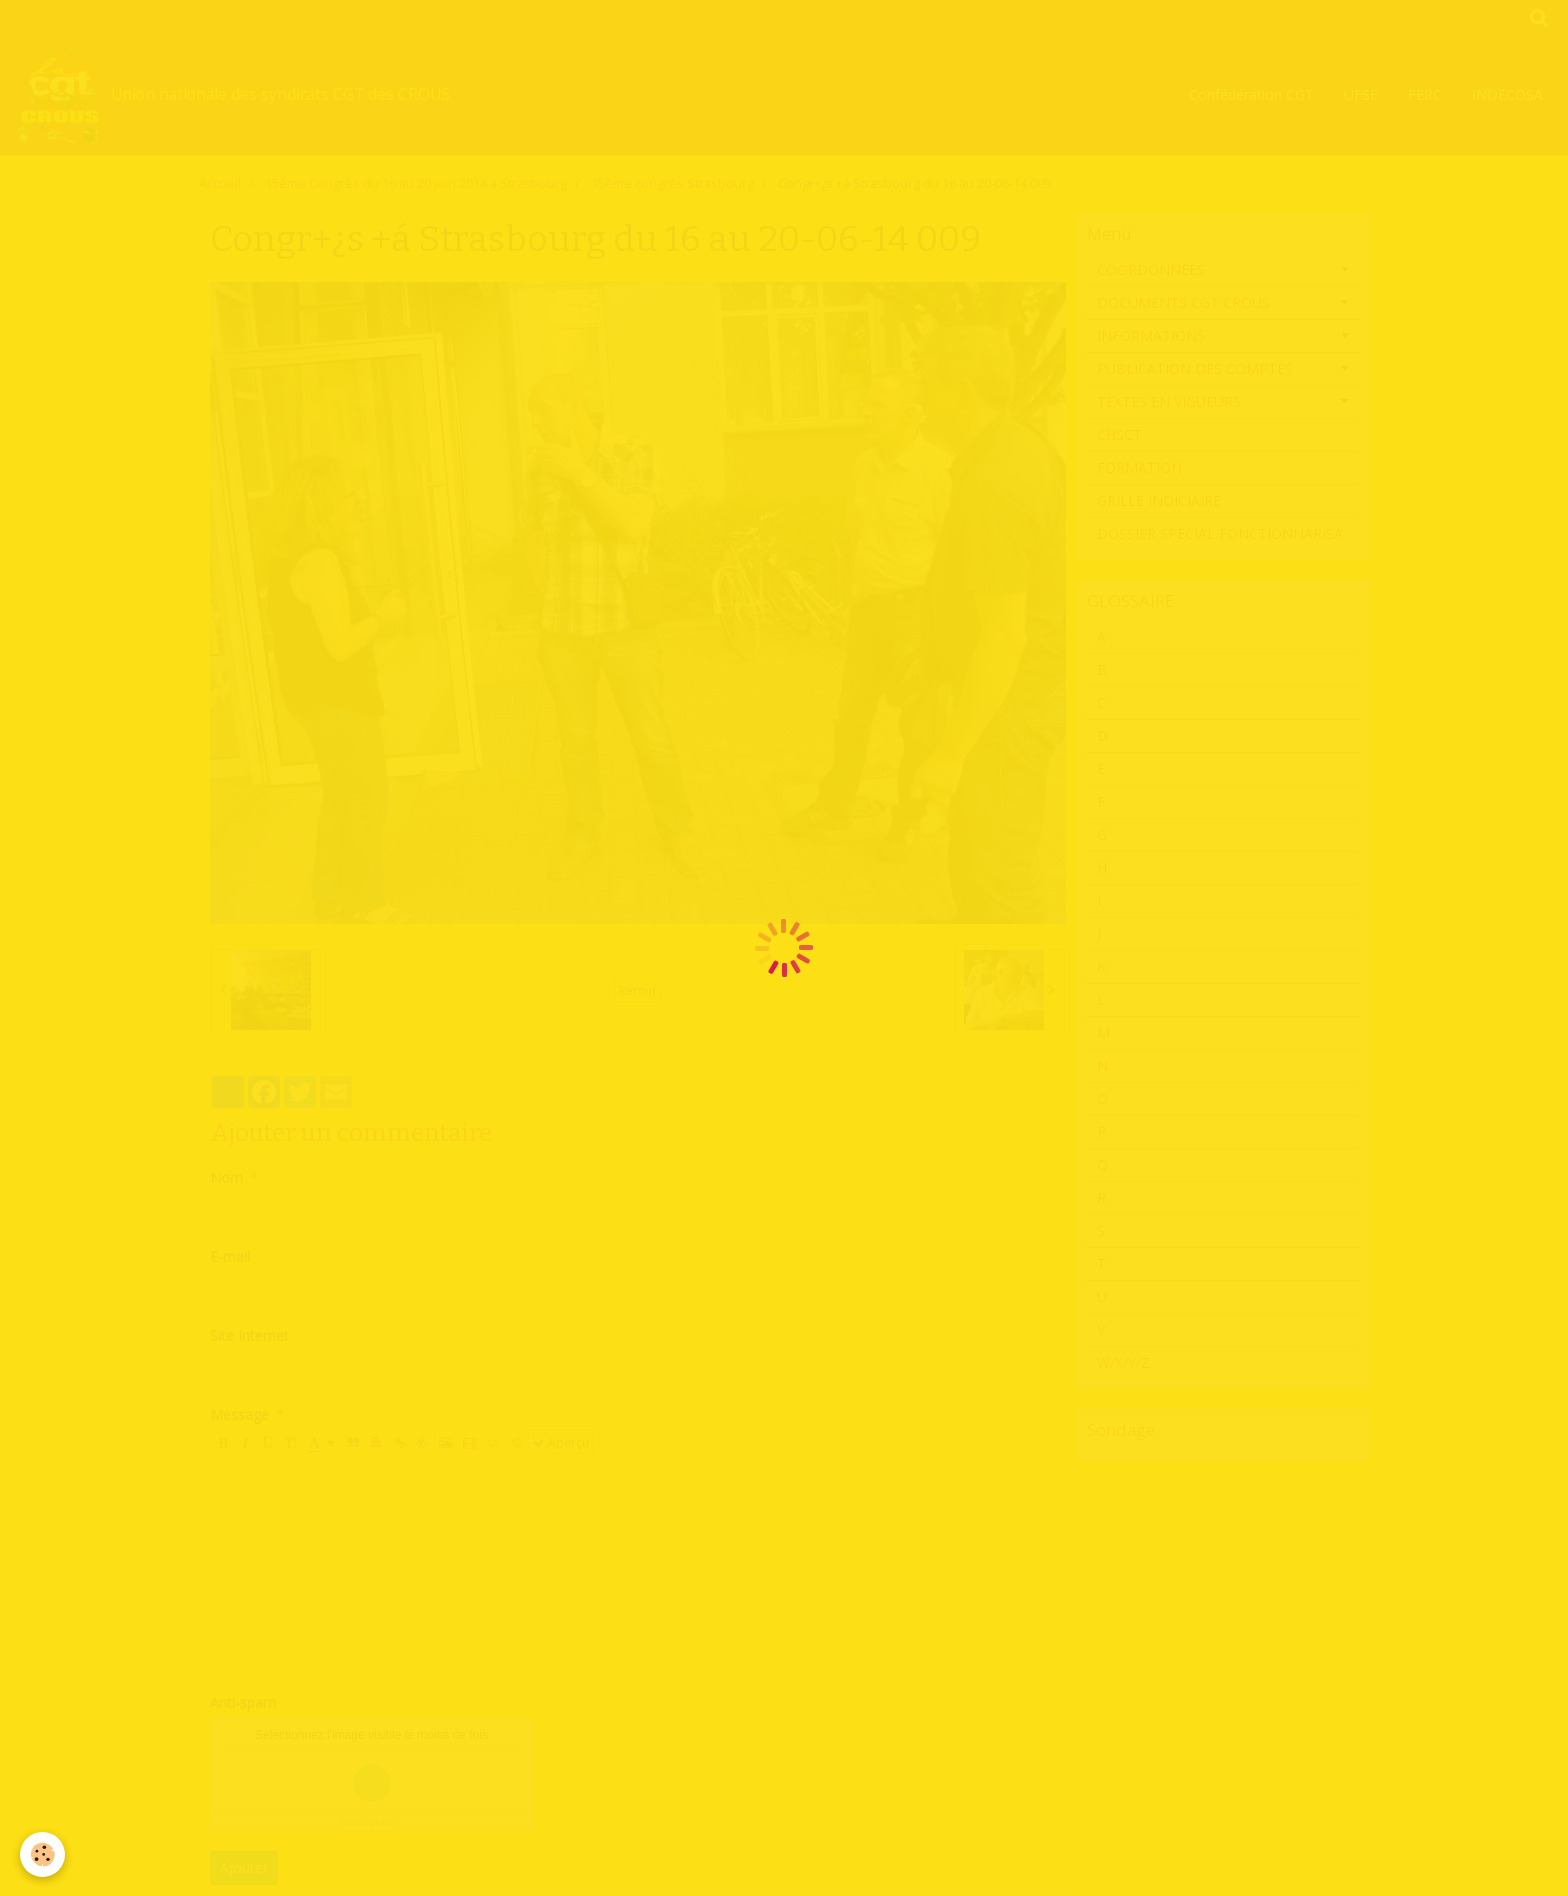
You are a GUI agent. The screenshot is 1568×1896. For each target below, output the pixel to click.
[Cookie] (42, 1854)
